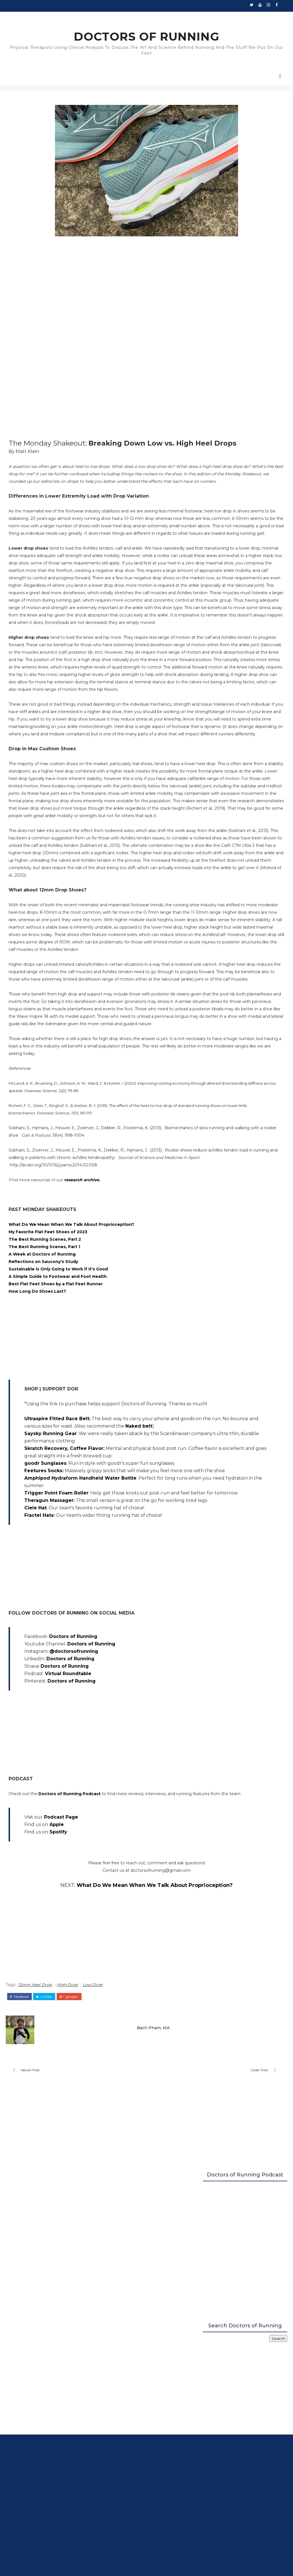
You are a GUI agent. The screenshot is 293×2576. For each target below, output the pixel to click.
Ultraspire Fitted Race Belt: (66, 1746)
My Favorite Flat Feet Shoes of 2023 (56, 1552)
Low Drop (101, 2369)
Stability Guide (102, 17)
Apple (65, 2211)
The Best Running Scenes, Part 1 (52, 1567)
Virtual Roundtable (76, 2053)
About (241, 17)
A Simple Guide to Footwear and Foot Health (66, 1596)
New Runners (72, 17)
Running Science (215, 17)
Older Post (166, 2459)
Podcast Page (69, 2204)
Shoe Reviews (42, 17)
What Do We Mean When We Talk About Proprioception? (79, 1544)
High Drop (75, 2369)
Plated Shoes (132, 17)
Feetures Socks (52, 1828)
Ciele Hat (44, 1887)
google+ (77, 2379)
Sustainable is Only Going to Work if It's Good (66, 1589)
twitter (52, 2379)
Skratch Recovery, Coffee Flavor (72, 1791)
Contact (261, 17)
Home (19, 17)
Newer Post (38, 2459)
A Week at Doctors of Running (50, 1574)
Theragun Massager (57, 1872)
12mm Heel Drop (43, 2369)
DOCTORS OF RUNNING (146, 38)
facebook (27, 2379)
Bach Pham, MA (120, 2406)
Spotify (67, 2219)
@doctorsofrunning (82, 2031)
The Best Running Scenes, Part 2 (53, 1559)
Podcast (187, 17)
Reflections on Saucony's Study (51, 1582)
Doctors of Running (82, 2016)
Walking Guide (162, 17)
